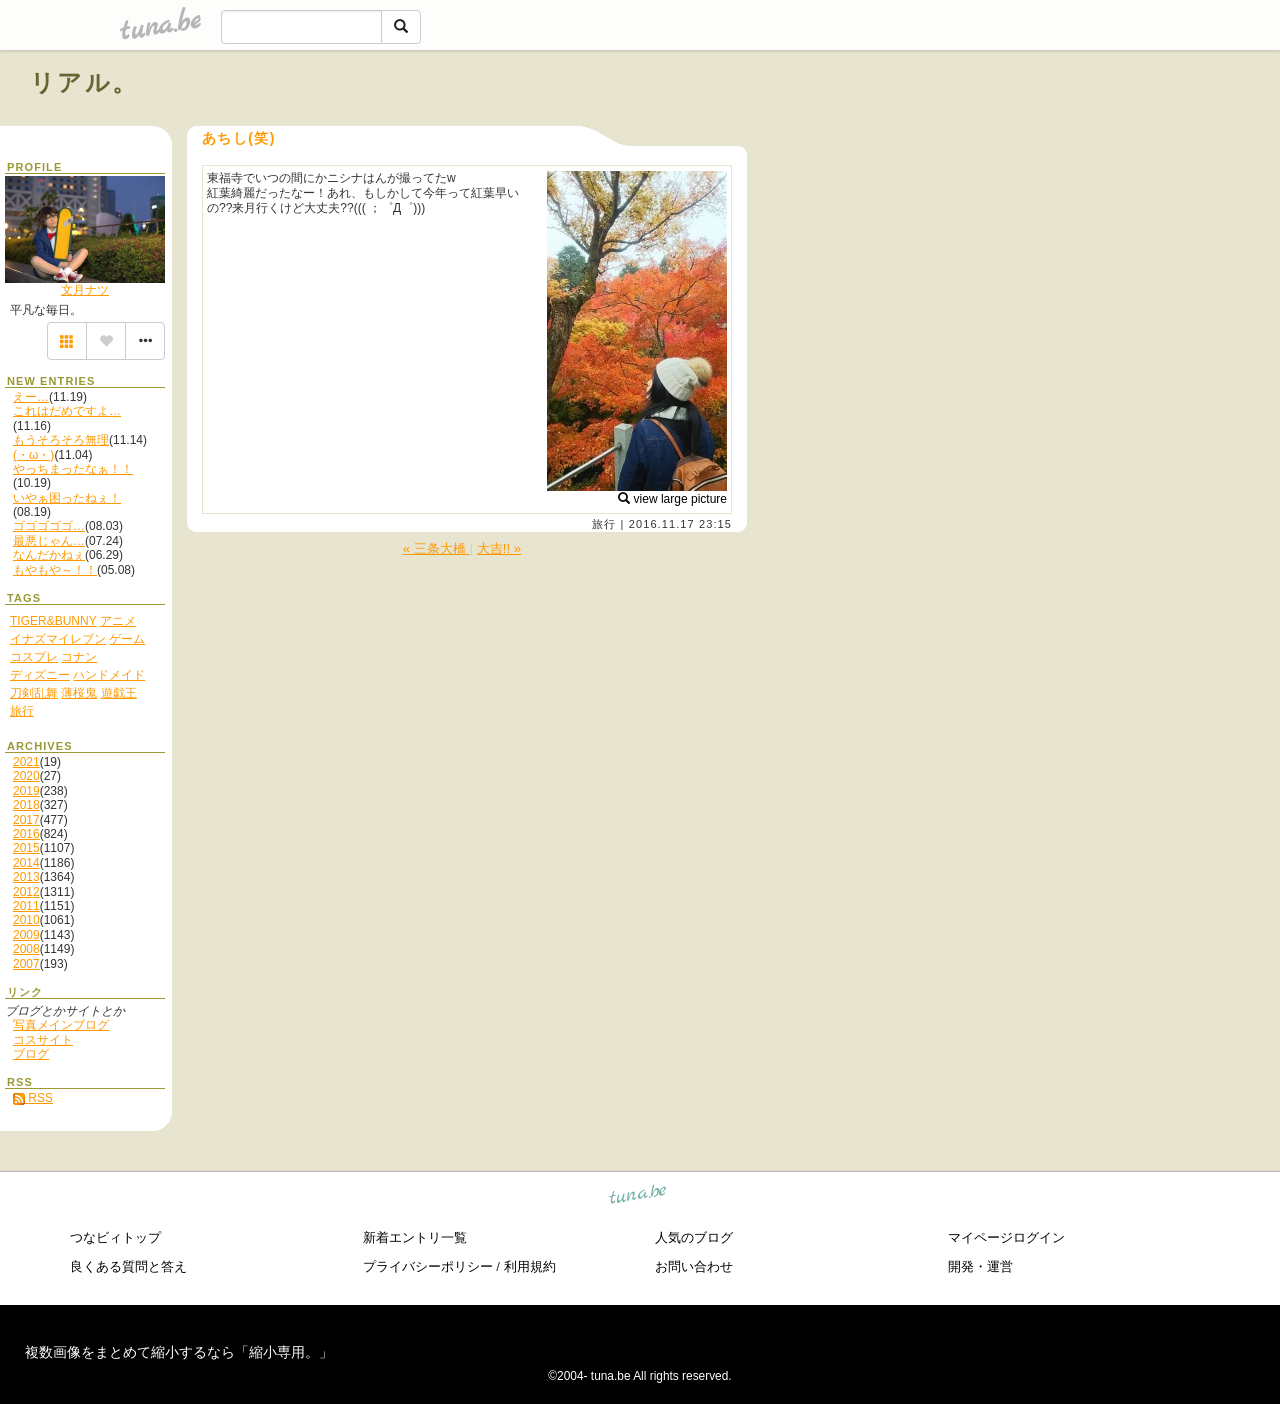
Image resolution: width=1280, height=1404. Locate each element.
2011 (26, 906)
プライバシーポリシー (428, 1266)
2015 (26, 848)
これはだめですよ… (67, 411)
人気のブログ (694, 1237)
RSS (33, 1098)
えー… (31, 397)
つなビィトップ (115, 1237)
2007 (26, 964)
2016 (26, 834)
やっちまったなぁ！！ (73, 469)
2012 (26, 892)
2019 (26, 791)
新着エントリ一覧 (415, 1237)
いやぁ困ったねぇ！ (67, 498)
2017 (26, 820)
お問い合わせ (694, 1266)
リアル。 (84, 82)
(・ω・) (33, 455)
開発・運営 (980, 1266)
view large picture (672, 499)
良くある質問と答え (128, 1266)
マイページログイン (1006, 1237)
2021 (26, 762)
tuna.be (638, 1196)
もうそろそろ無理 (61, 440)
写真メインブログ (61, 1025)
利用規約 (530, 1266)
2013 (26, 877)
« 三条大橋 (436, 548)
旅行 (604, 524)
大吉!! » (499, 548)
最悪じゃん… (49, 541)
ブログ (31, 1054)
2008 (26, 949)
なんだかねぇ (49, 555)
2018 (26, 805)
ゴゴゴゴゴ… (49, 526)
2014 (26, 863)
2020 (26, 776)
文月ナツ (85, 290)
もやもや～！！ (55, 570)
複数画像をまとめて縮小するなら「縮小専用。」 (179, 1352)
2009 (26, 935)
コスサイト (43, 1040)
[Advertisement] (1022, 128)
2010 (26, 920)
